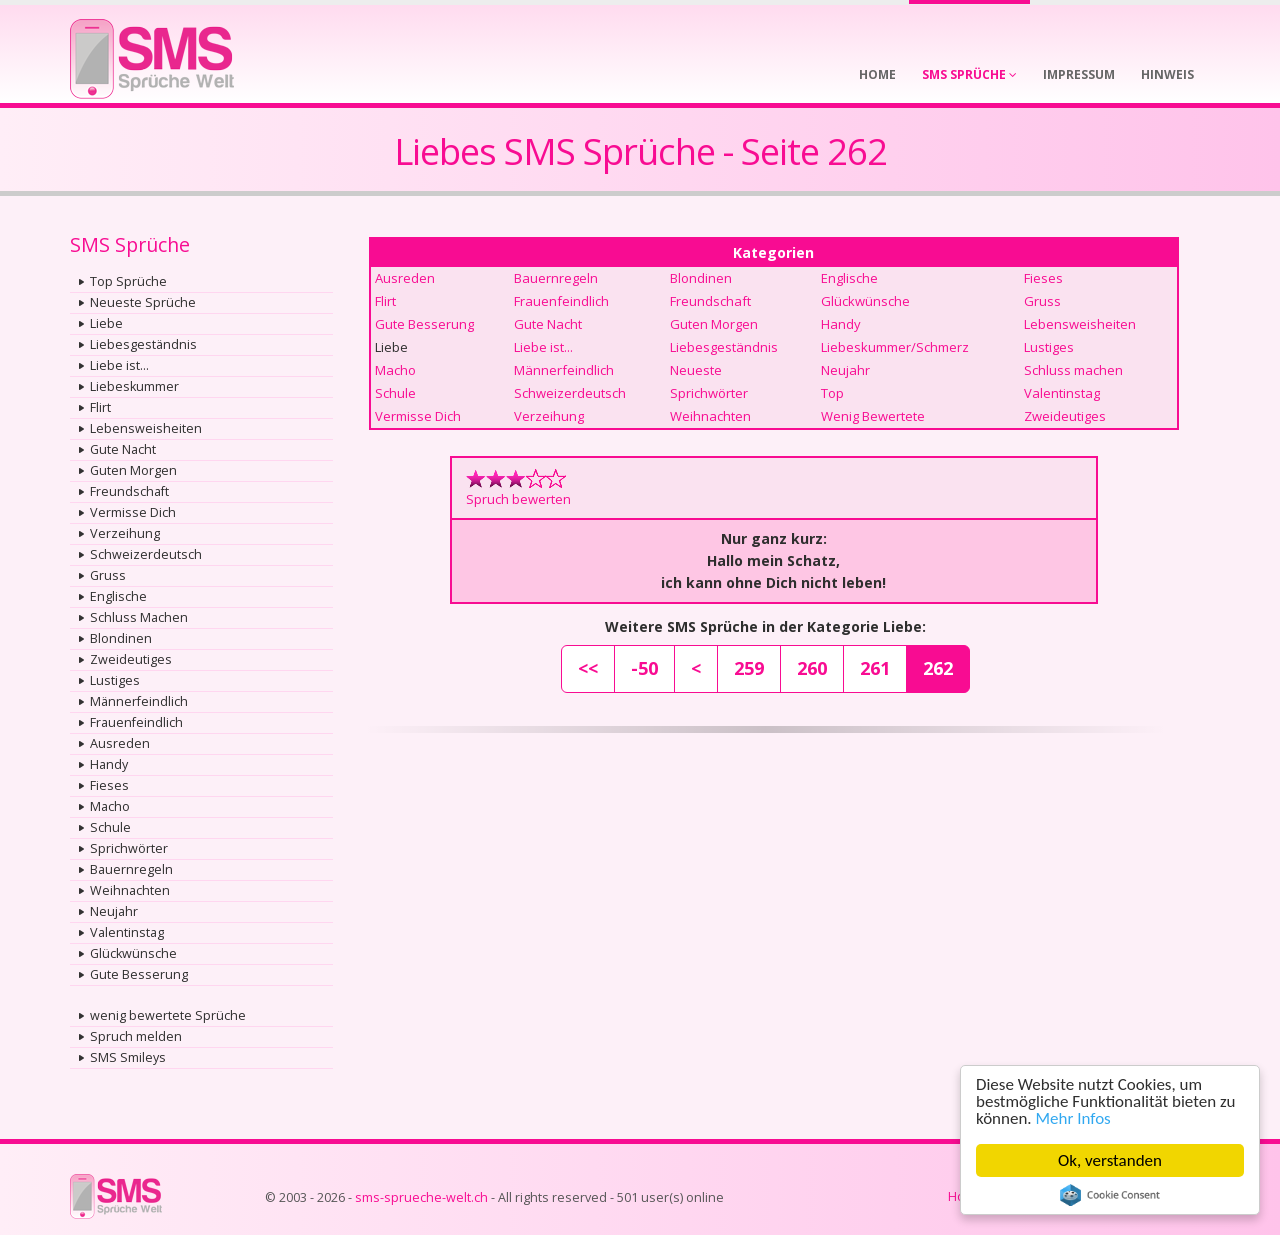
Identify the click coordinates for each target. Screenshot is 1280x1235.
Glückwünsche (133, 953)
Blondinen (121, 638)
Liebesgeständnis (143, 344)
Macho (110, 806)
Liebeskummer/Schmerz (895, 347)
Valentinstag (127, 932)
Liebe (106, 323)
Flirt (100, 407)
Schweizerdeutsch (146, 554)
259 (749, 668)
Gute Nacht (123, 449)
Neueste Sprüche (143, 302)
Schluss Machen (139, 617)
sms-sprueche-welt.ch (421, 1197)
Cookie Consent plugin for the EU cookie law (1110, 1195)
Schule (110, 827)
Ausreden (120, 743)
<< (588, 668)
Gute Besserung (139, 974)
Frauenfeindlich (136, 722)
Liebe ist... (119, 365)
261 (875, 668)
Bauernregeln (131, 869)
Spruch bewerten (518, 499)
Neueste (696, 370)
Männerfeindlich (139, 701)
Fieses (109, 785)
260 (812, 668)
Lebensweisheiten (146, 428)
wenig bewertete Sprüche (168, 1015)
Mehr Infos (1073, 1118)
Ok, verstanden (1110, 1160)
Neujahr (114, 911)
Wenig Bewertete (873, 416)
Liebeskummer (134, 386)
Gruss (108, 575)
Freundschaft (129, 491)
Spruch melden (136, 1036)
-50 (644, 668)
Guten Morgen (133, 470)
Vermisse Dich (133, 512)
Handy (109, 764)
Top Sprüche (128, 281)
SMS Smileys (128, 1057)
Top (832, 393)
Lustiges (115, 680)
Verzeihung (125, 533)
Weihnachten (130, 890)
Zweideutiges (131, 659)
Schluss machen (1073, 370)
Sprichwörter (129, 848)
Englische (118, 596)
